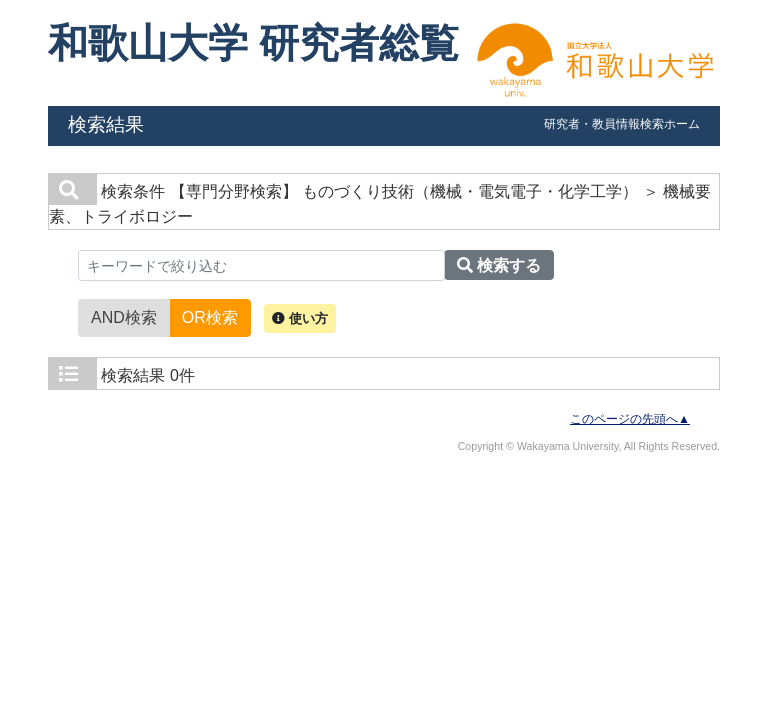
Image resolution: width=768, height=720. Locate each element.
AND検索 (124, 316)
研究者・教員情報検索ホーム (622, 124)
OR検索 (210, 316)
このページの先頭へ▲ (630, 419)
